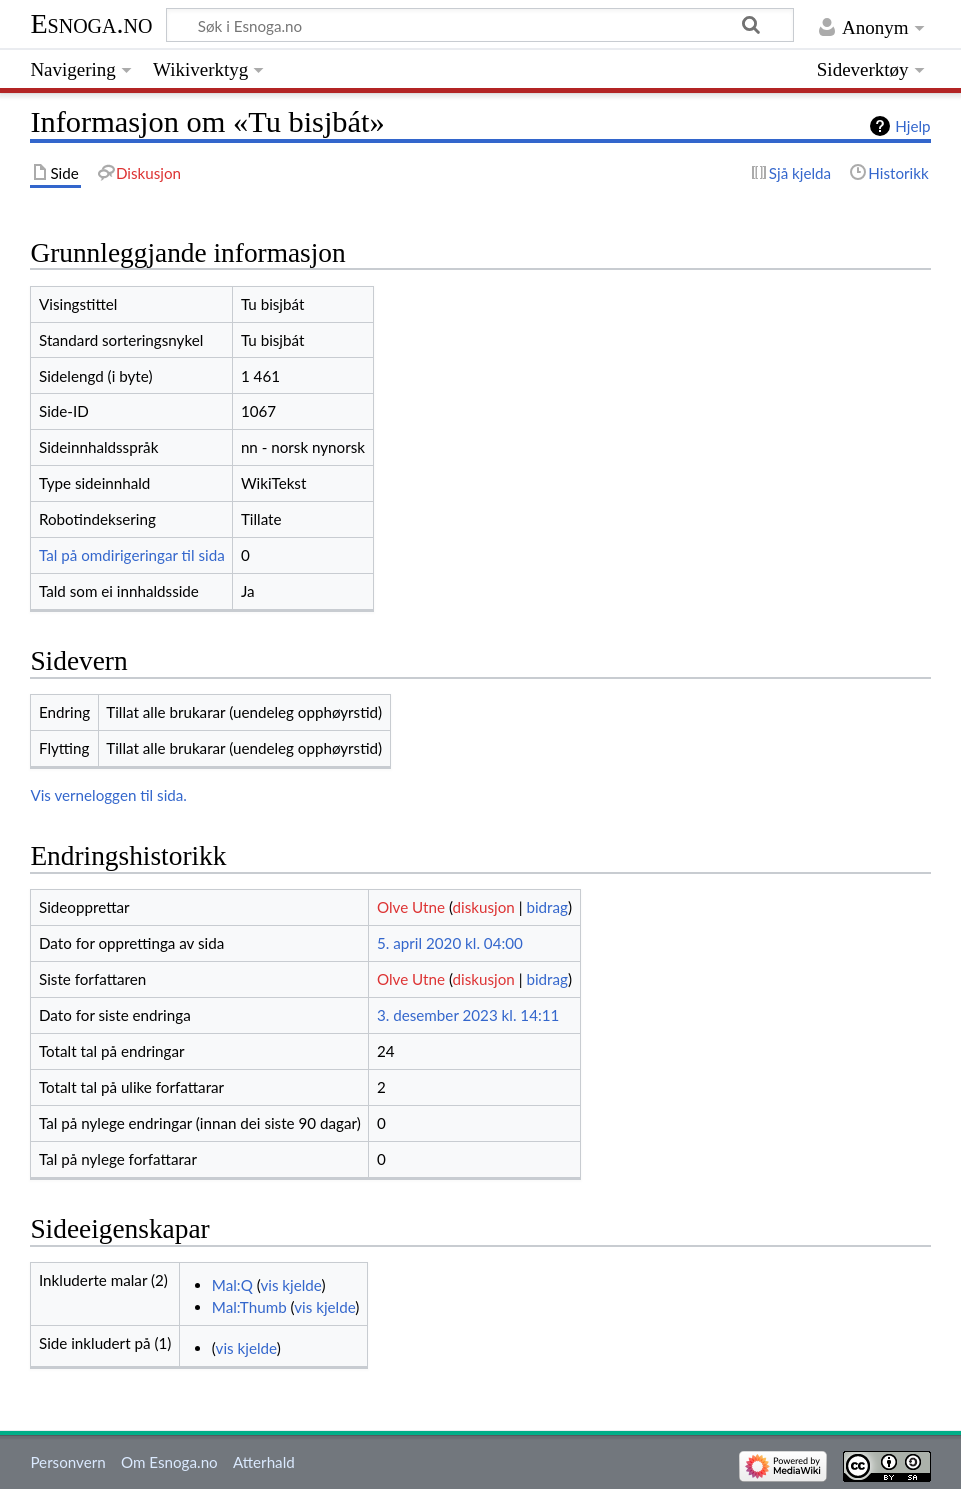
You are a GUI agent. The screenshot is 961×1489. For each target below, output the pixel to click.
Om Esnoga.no (169, 1462)
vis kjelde (290, 1285)
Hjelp (912, 126)
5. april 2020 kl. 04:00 (450, 943)
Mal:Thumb (249, 1307)
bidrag (547, 907)
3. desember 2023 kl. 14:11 (468, 1015)
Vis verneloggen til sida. (108, 795)
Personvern (67, 1462)
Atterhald (264, 1462)
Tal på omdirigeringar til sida (132, 555)
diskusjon (484, 907)
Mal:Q (232, 1285)
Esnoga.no (91, 23)
